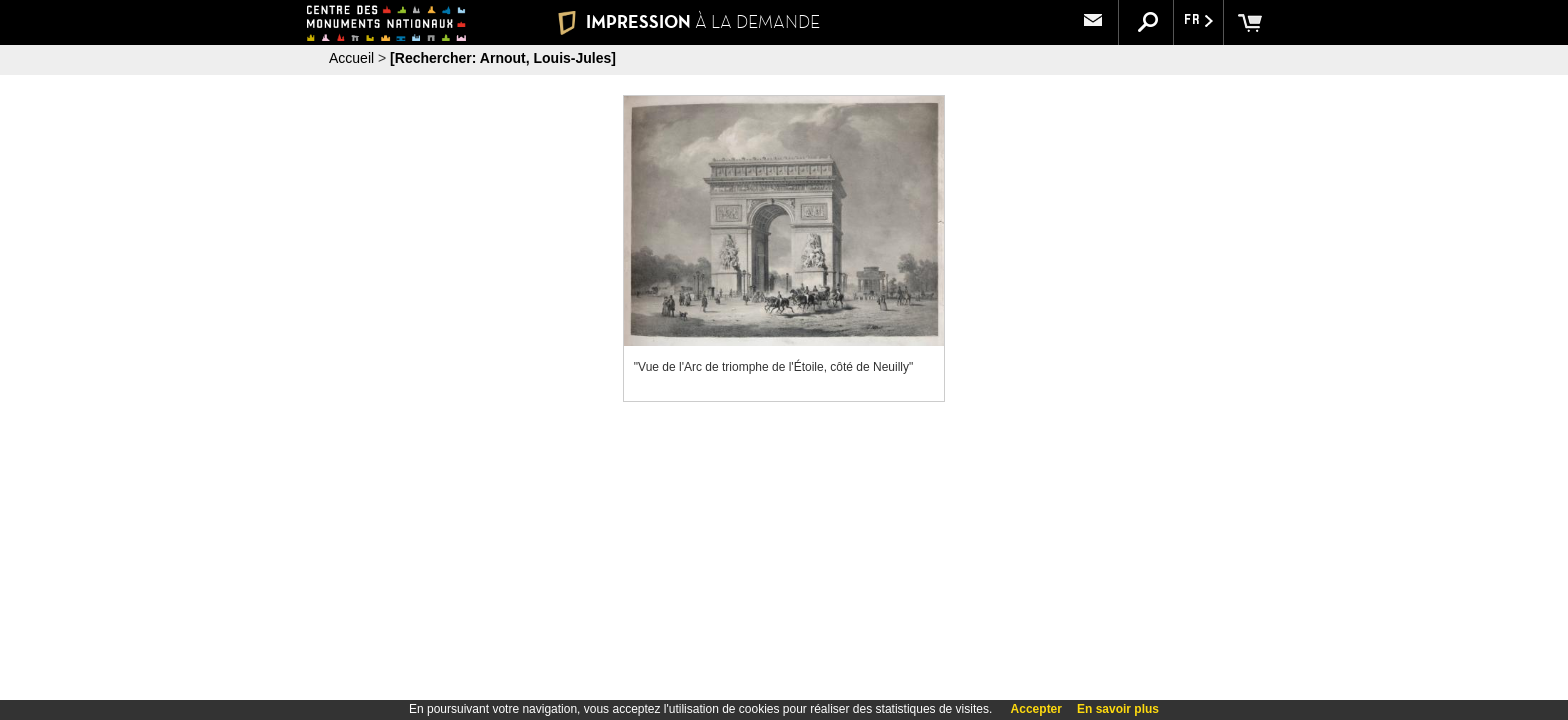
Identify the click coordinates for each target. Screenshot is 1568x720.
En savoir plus (1118, 709)
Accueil (351, 58)
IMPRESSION (688, 22)
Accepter (1036, 709)
